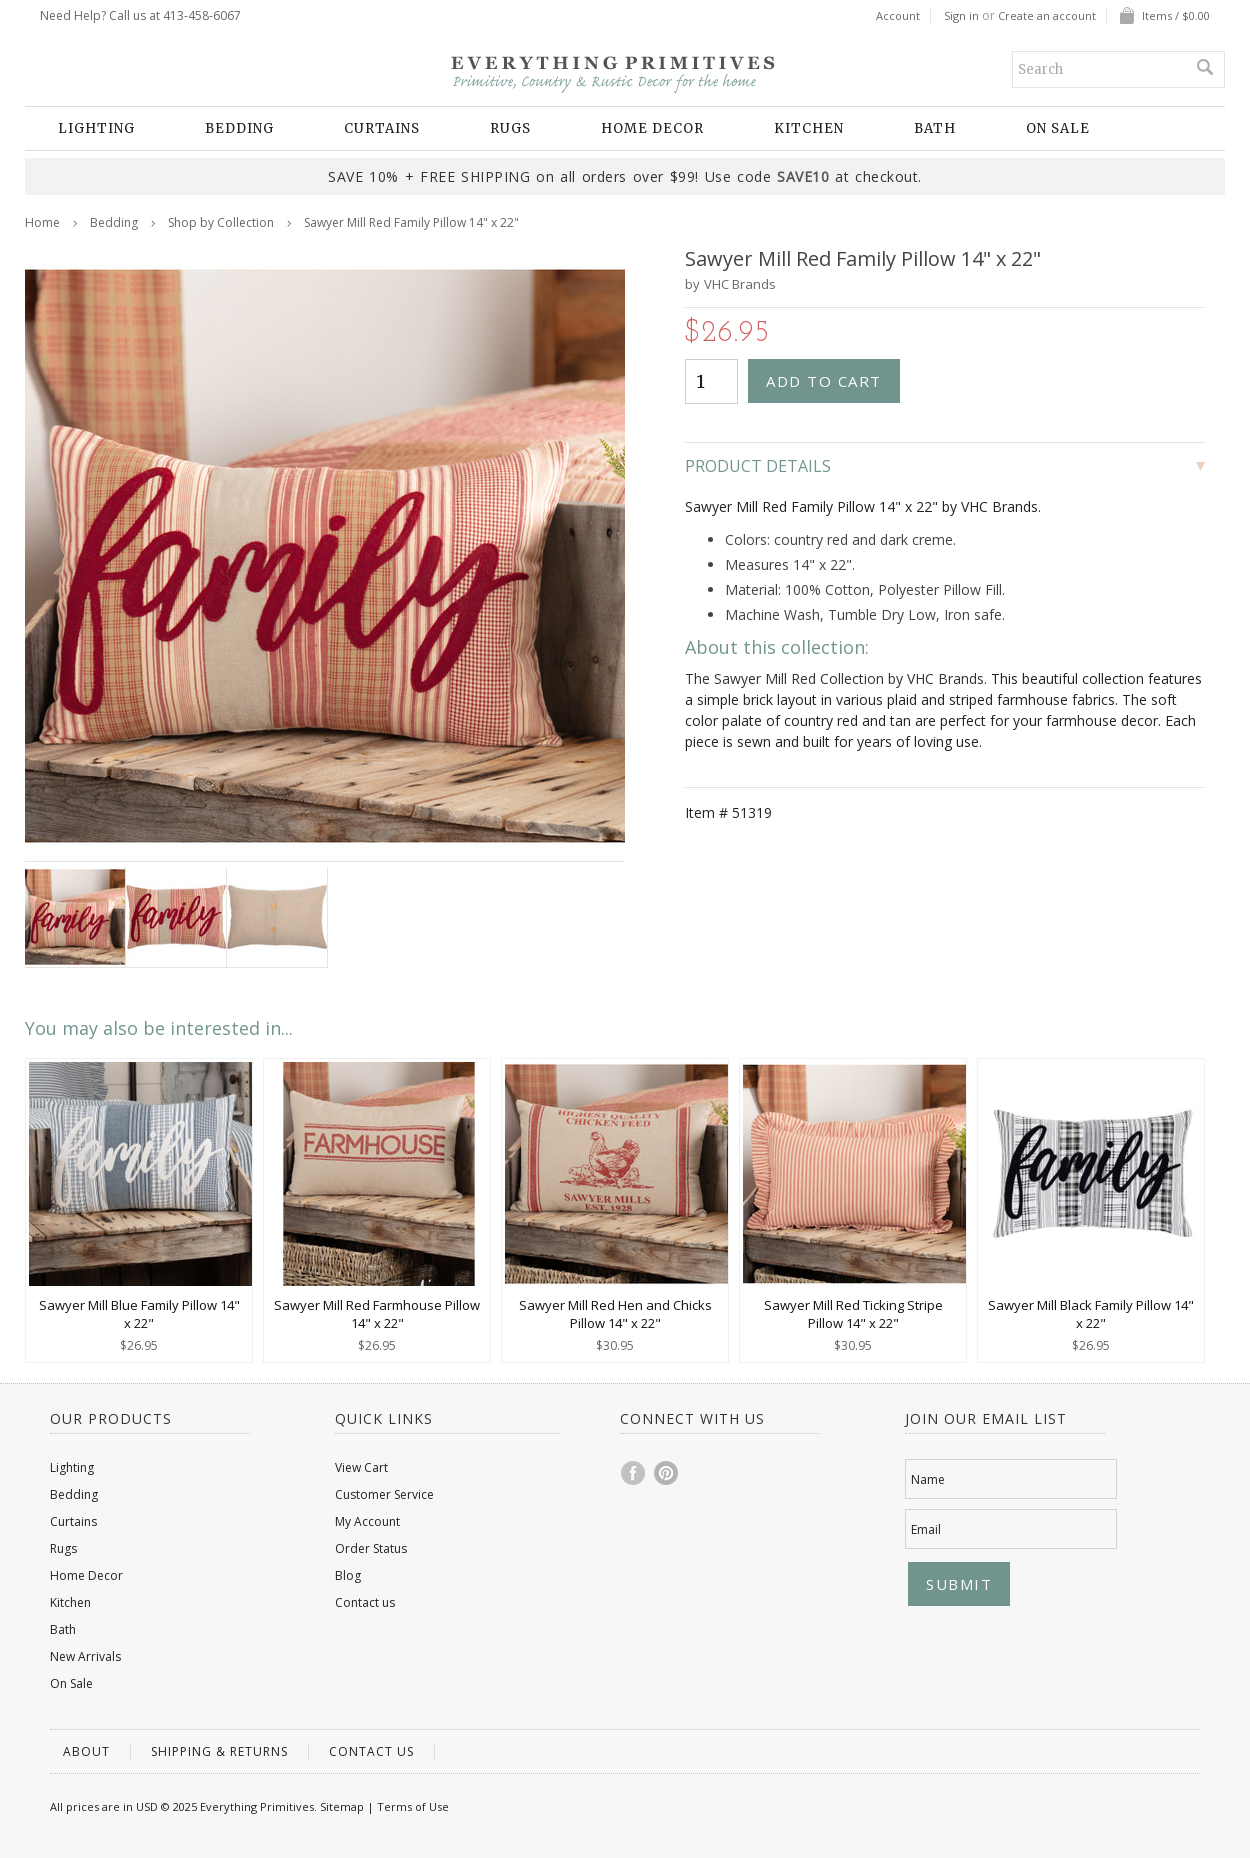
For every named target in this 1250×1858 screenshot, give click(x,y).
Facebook (634, 1473)
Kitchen (809, 128)
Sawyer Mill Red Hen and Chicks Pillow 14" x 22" (615, 1314)
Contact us (365, 1602)
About (86, 1751)
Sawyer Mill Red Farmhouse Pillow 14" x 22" (377, 1314)
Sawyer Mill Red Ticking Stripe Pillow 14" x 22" (853, 1314)
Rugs (510, 128)
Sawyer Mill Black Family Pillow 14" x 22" (1091, 1314)
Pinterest (667, 1473)
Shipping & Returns (219, 1751)
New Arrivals (85, 1656)
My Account (367, 1521)
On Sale (1058, 128)
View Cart (361, 1467)
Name (928, 1479)
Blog (348, 1575)
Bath (935, 128)
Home (42, 222)
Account (898, 16)
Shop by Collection (221, 222)
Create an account (1047, 16)
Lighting (96, 128)
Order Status (371, 1548)
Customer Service (384, 1494)
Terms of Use (413, 1806)
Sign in (961, 16)
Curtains (382, 128)
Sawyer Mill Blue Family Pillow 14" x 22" (139, 1314)
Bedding (239, 128)
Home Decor (652, 128)
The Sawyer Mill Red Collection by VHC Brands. (836, 678)
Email (926, 1529)
